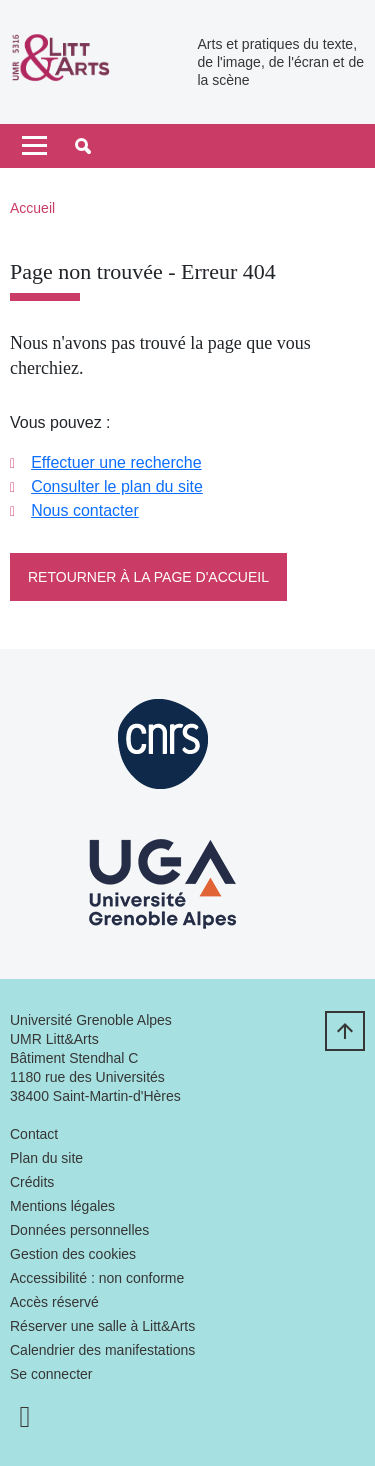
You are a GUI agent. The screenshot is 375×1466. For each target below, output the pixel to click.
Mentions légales (62, 1206)
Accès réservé (54, 1302)
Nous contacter (85, 510)
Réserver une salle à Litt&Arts (102, 1326)
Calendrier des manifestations (102, 1350)
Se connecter (51, 1374)
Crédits (32, 1182)
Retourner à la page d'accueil (148, 577)
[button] (83, 146)
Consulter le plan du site (117, 486)
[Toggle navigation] (34, 146)
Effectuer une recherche (116, 462)
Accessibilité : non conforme (97, 1278)
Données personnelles (79, 1230)
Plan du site (46, 1158)
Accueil (32, 208)
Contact (34, 1134)
